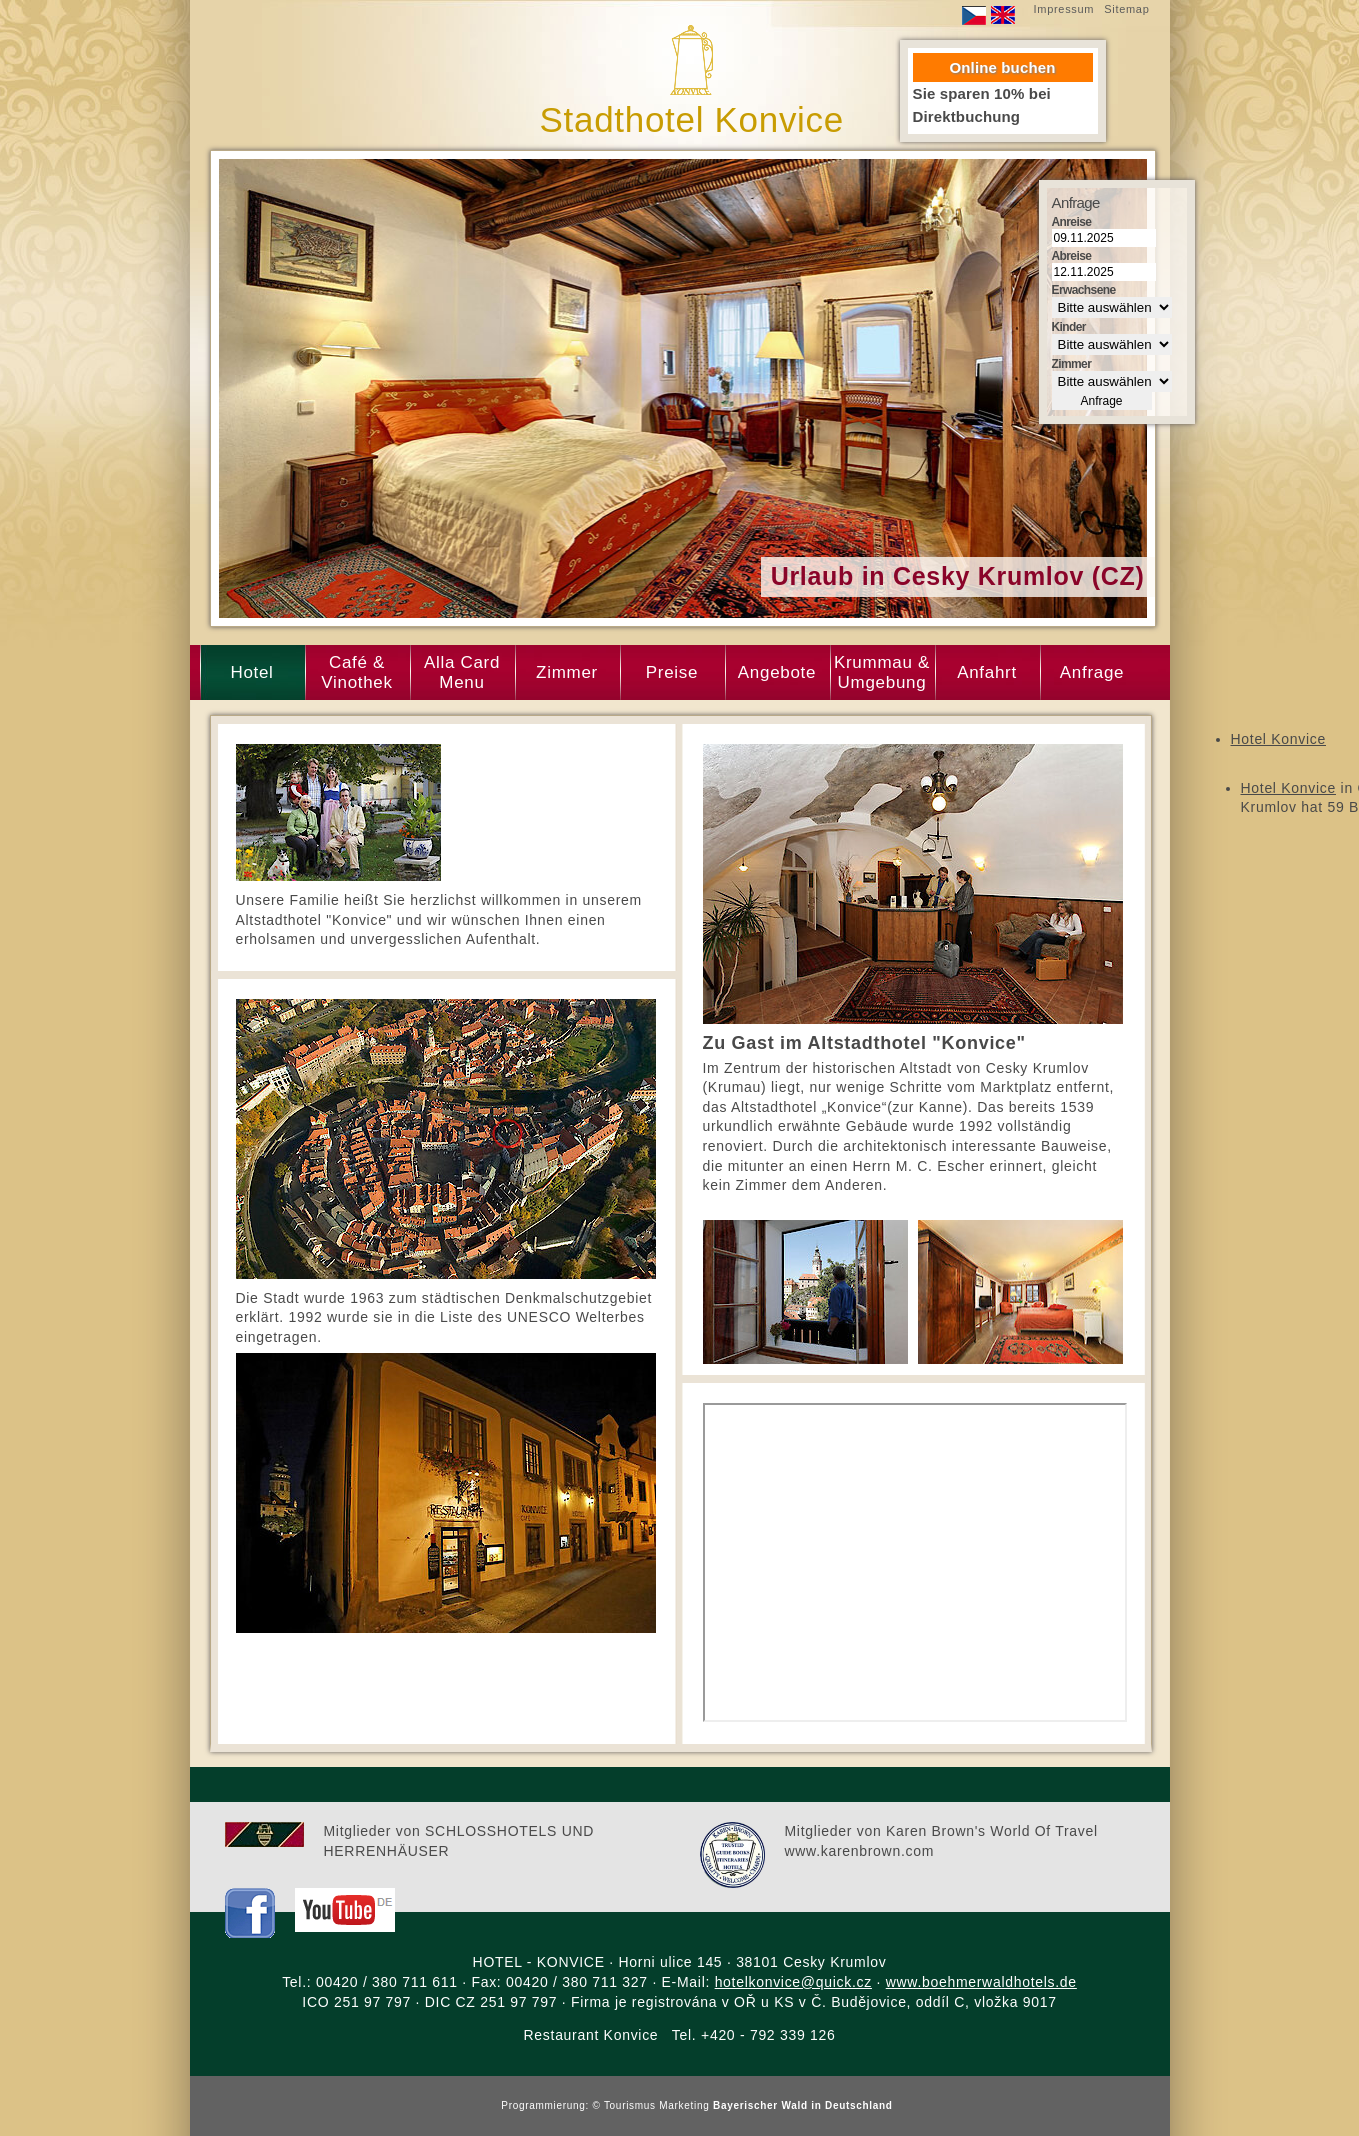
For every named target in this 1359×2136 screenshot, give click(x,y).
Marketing (684, 2105)
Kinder (1069, 327)
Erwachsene (1084, 290)
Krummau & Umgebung (882, 672)
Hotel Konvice (1278, 739)
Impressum (1064, 9)
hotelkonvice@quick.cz (793, 1982)
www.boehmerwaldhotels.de (981, 1982)
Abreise (1072, 256)
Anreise (1072, 222)
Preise (672, 672)
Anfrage (1092, 672)
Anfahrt (987, 672)
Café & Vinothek (356, 672)
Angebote (777, 672)
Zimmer (567, 672)
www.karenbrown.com (860, 1851)
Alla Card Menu (462, 672)
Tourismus (631, 2105)
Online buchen (1003, 67)
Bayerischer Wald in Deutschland (803, 2105)
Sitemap (1126, 9)
